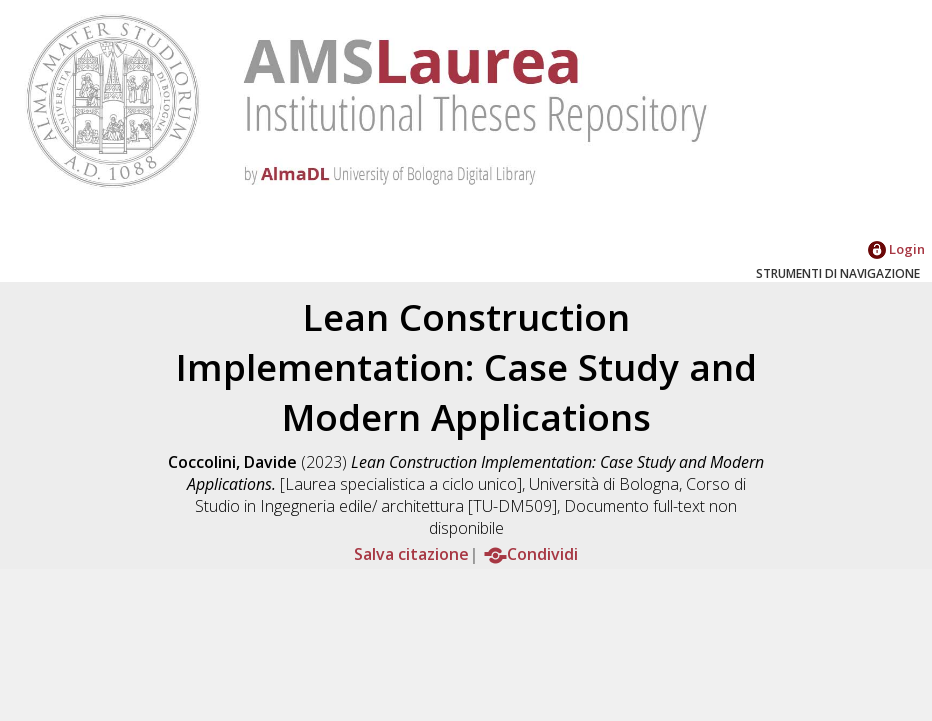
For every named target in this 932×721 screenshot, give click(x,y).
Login (896, 249)
